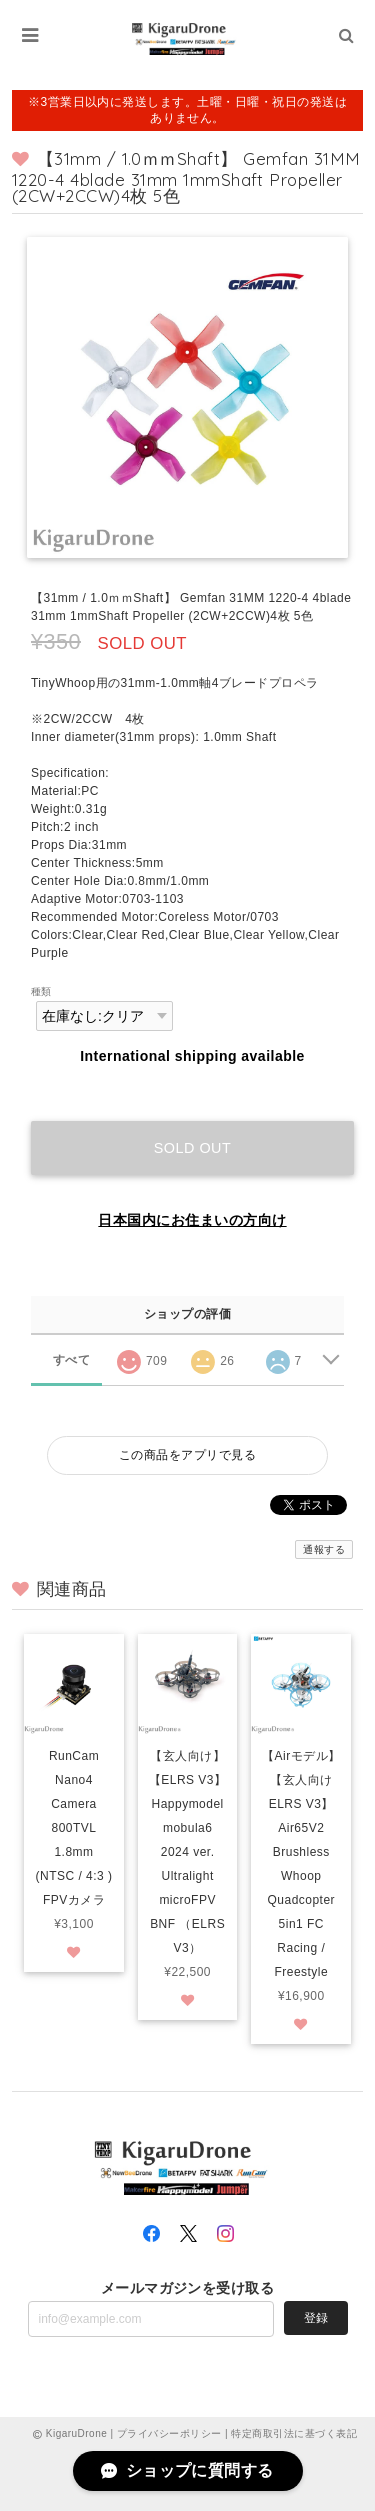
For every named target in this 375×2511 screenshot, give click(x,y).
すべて (71, 1360)
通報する (324, 1549)
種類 (41, 991)
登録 (316, 2318)
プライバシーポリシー (169, 2433)
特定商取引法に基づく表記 (294, 2433)
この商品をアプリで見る (187, 1455)
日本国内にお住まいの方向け (192, 1220)
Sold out (193, 1148)
